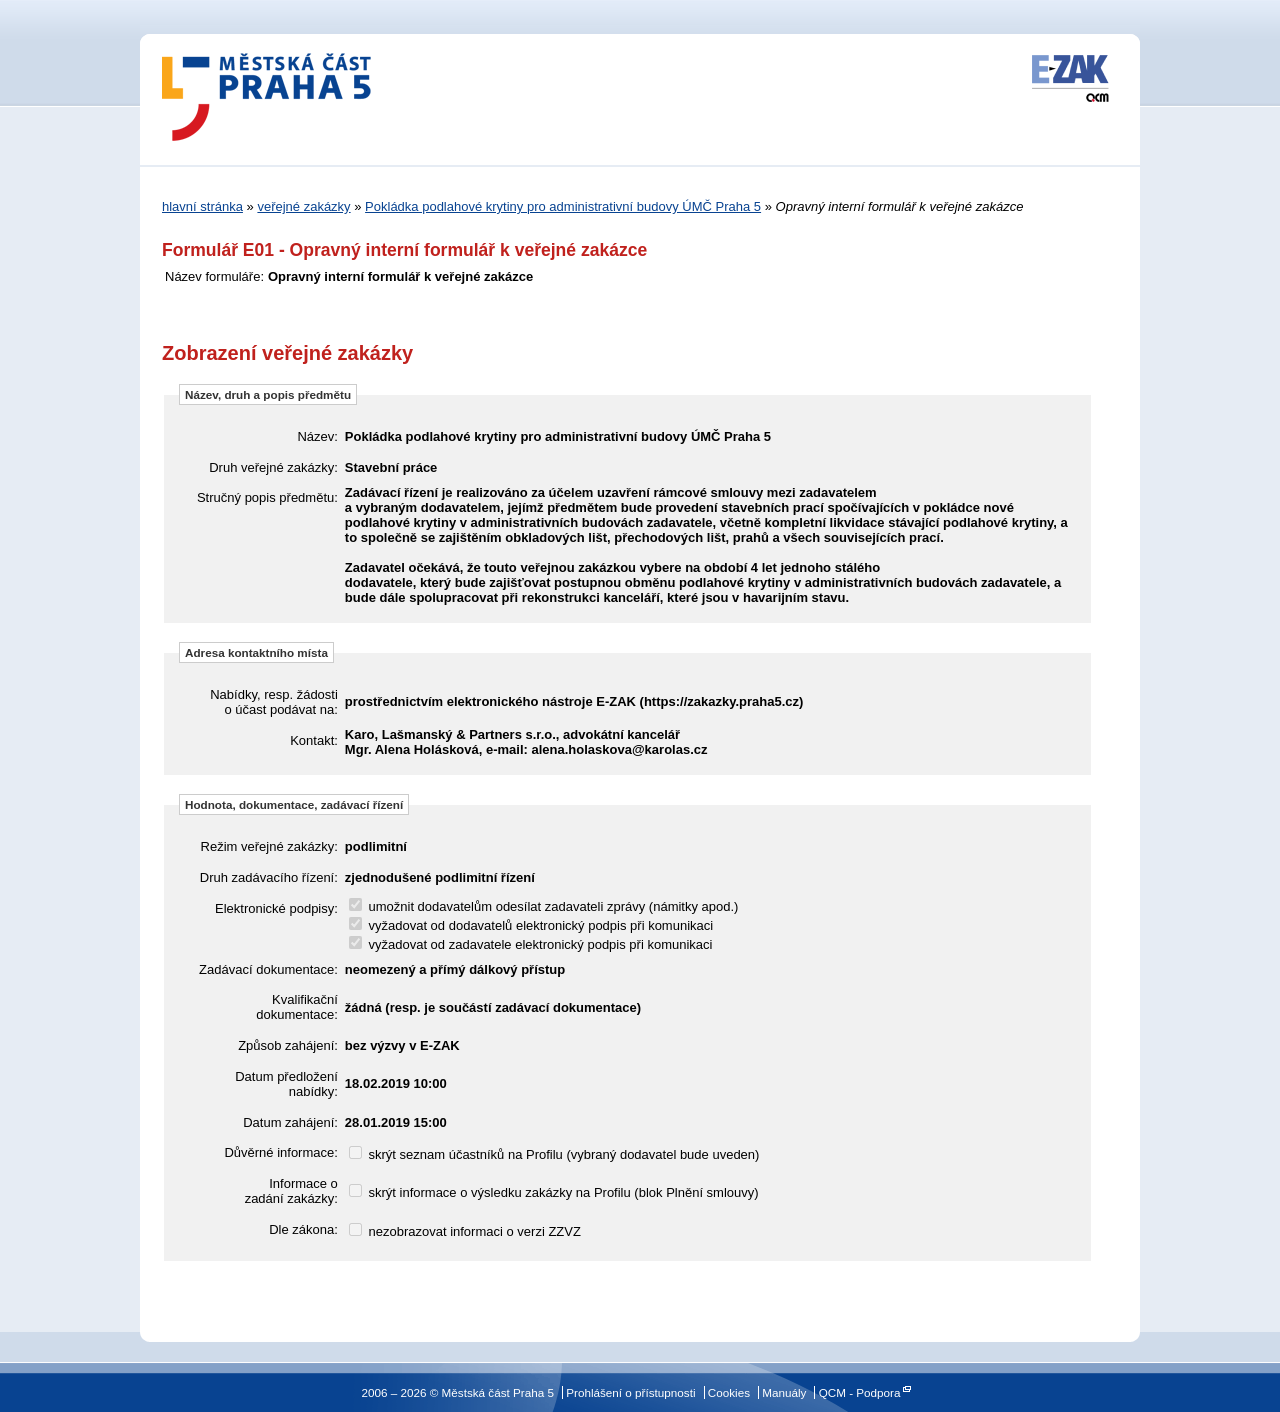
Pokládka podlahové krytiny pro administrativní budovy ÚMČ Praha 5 (563, 206)
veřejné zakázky (303, 206)
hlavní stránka (202, 206)
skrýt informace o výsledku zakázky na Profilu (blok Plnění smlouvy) (554, 1192)
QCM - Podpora (860, 1392)
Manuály (784, 1392)
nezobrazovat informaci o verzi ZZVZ (465, 1231)
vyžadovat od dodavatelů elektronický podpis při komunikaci (531, 925)
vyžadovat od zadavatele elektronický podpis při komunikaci (531, 944)
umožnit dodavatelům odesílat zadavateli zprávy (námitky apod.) (544, 906)
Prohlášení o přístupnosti (630, 1392)
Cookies (729, 1392)
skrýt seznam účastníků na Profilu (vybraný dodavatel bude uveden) (554, 1154)
